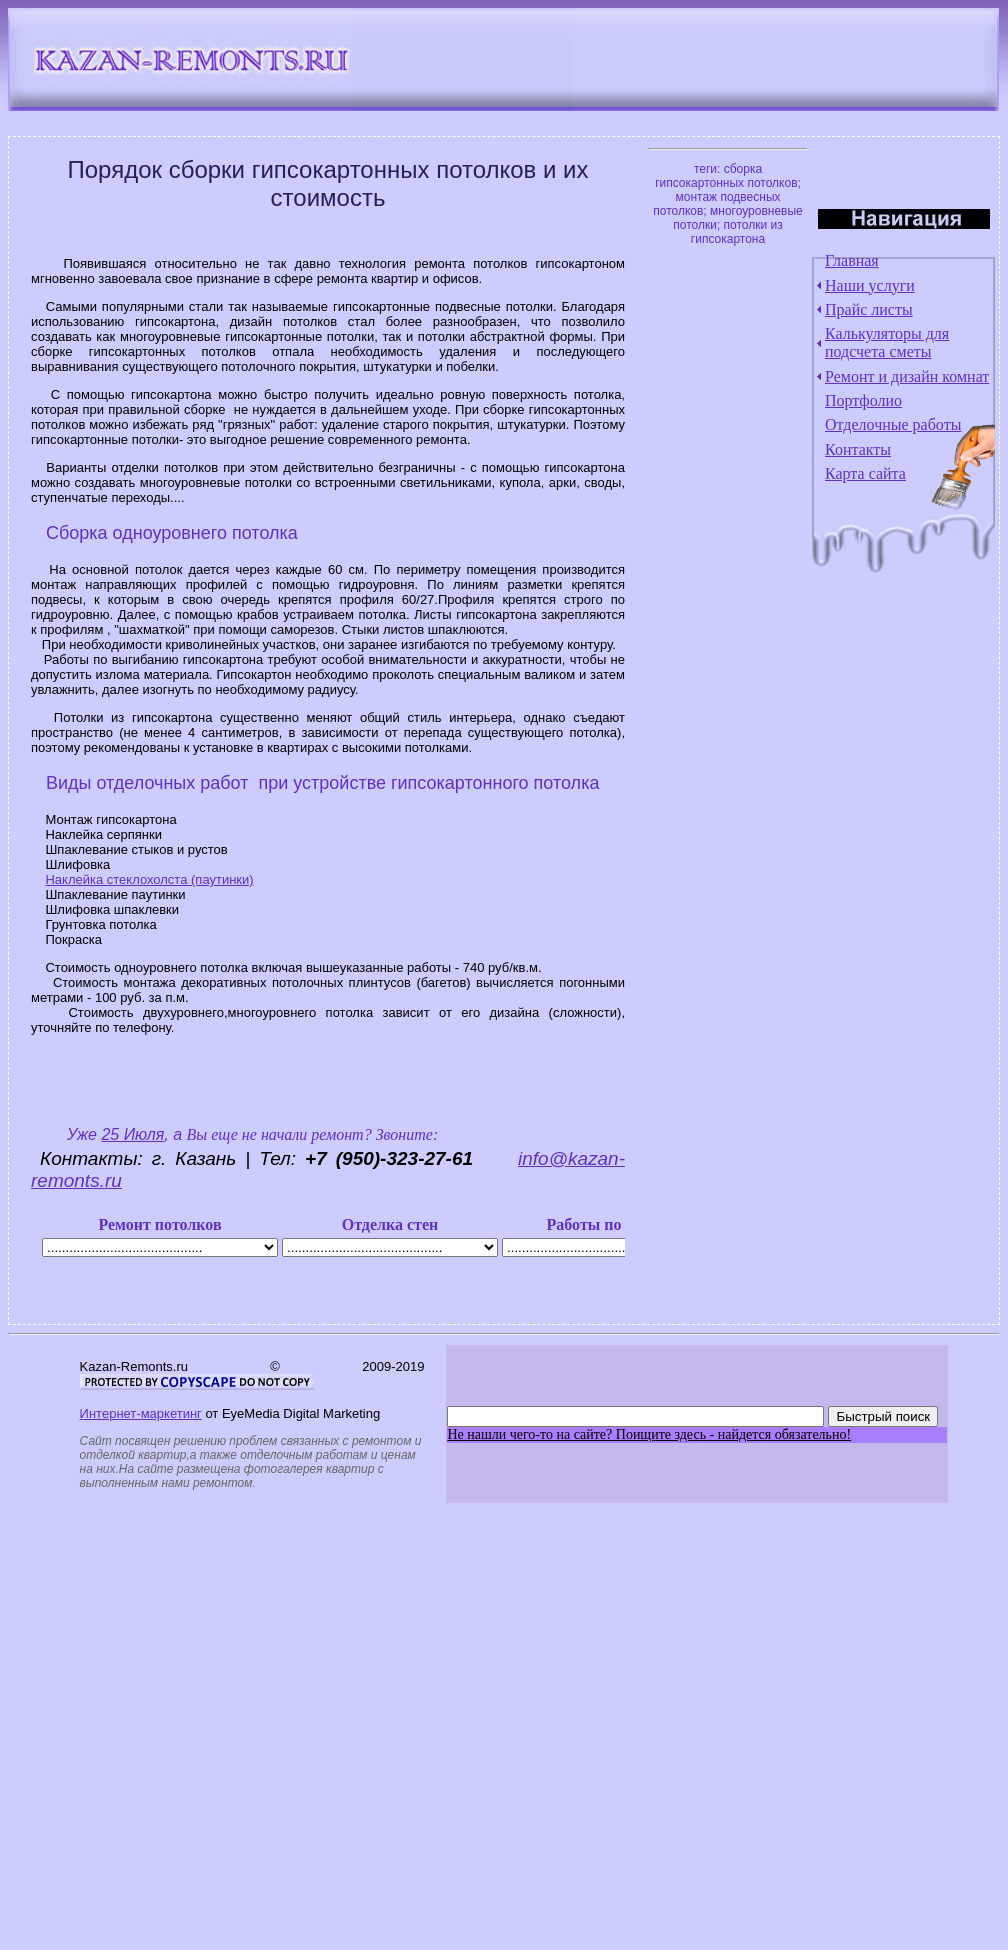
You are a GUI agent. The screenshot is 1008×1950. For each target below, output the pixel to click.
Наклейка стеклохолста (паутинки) (149, 879)
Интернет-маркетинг (141, 1413)
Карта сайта (865, 473)
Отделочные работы (893, 424)
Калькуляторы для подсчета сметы (887, 342)
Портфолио (863, 400)
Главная (852, 260)
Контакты (858, 449)
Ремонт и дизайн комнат (907, 376)
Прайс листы (869, 309)
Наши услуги (870, 285)
